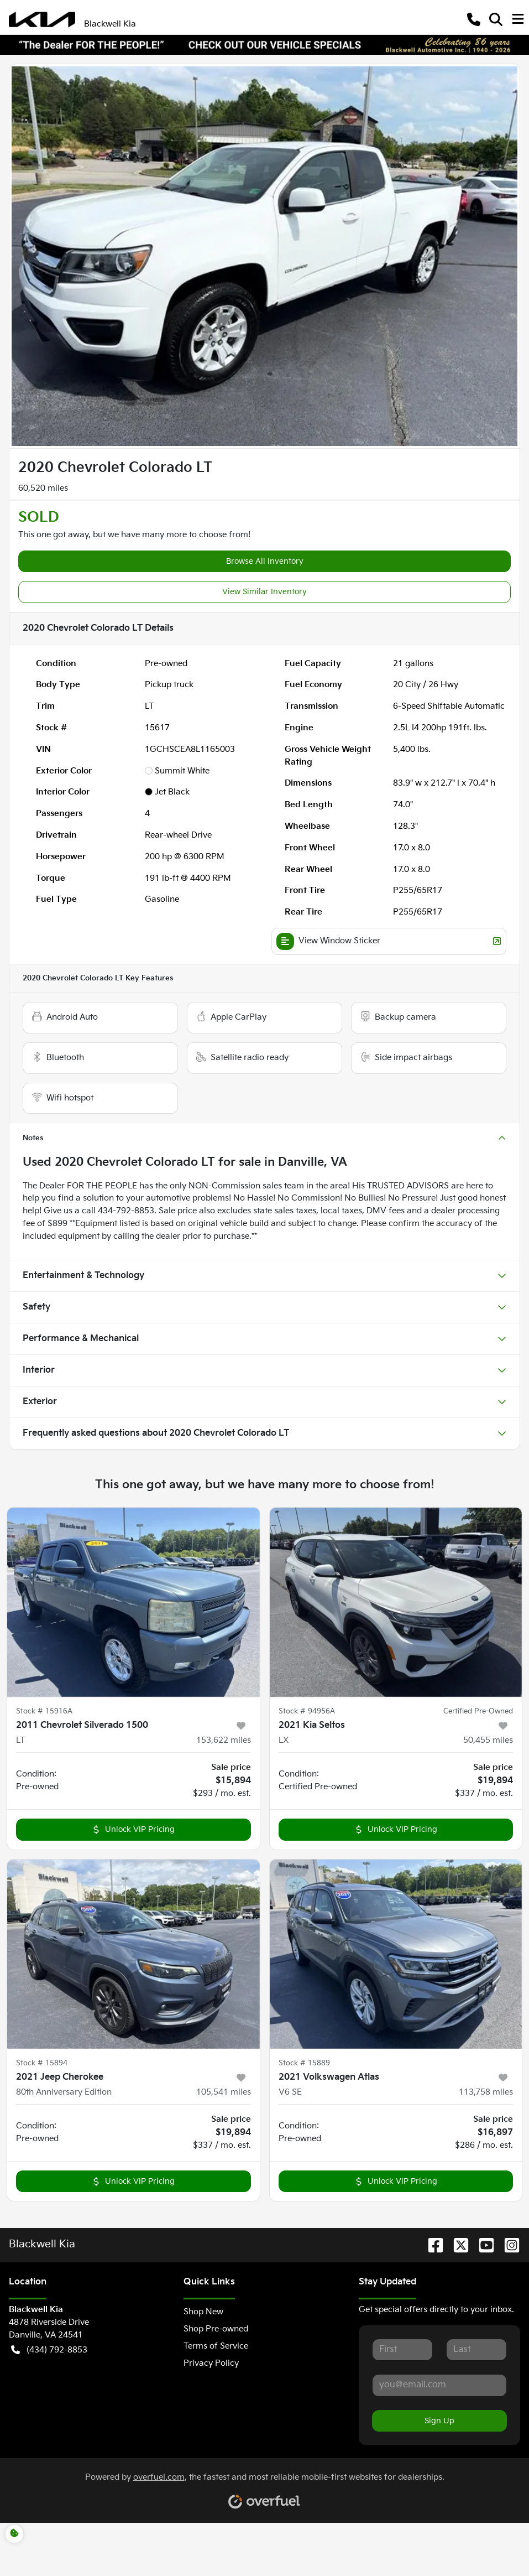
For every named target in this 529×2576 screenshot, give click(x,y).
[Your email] (439, 2385)
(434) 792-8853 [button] (49, 2350)
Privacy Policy (211, 2363)
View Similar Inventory (264, 591)
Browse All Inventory (264, 561)
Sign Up (439, 2421)
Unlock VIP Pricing (133, 1829)
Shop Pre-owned (216, 2329)
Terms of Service (216, 2346)
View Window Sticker (389, 941)
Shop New (203, 2312)
